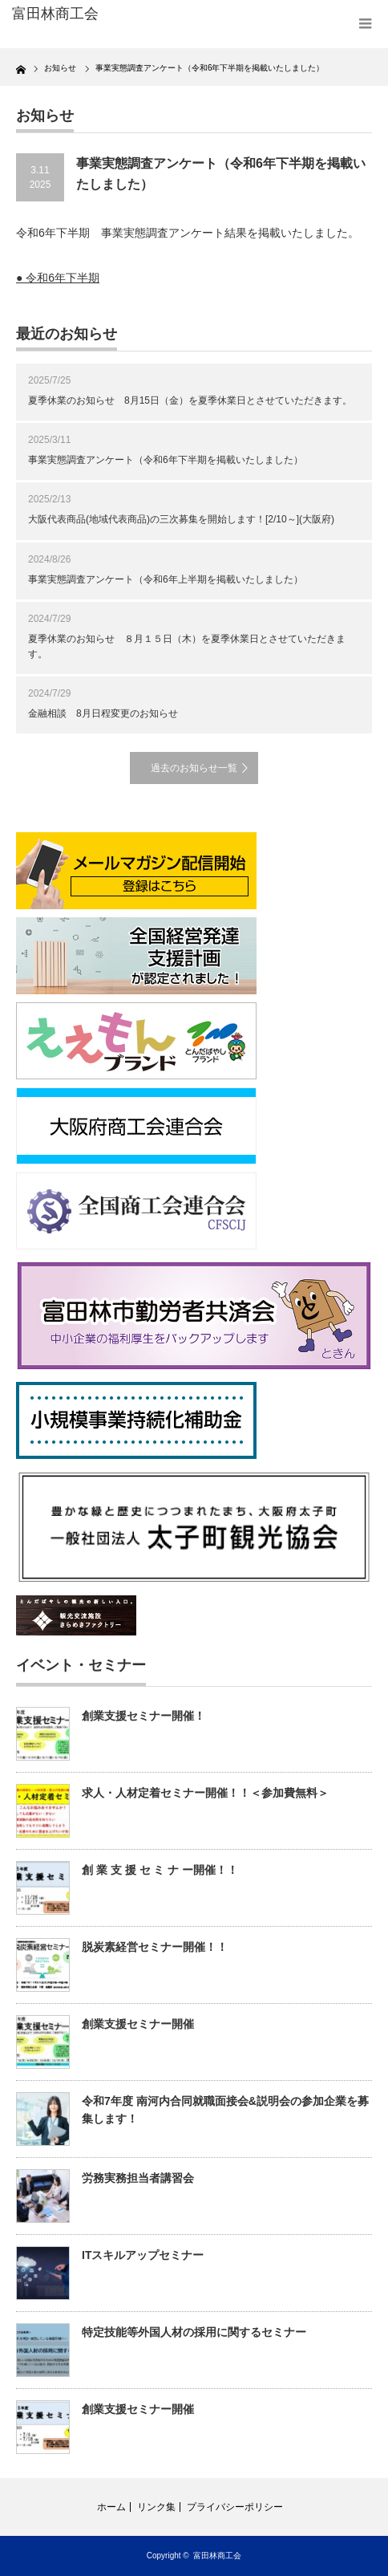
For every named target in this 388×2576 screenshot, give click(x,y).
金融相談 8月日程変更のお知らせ (103, 713)
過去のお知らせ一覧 (194, 768)
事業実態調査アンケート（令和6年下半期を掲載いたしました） (165, 459)
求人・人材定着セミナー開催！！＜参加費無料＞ (205, 1792)
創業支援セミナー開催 (138, 2023)
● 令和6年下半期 (57, 277)
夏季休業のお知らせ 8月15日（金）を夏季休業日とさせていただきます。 (190, 400)
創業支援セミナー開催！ (143, 1715)
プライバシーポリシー (235, 2507)
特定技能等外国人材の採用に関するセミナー (194, 2332)
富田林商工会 (217, 2555)
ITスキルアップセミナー (143, 2255)
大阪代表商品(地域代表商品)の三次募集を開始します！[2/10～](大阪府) (181, 519)
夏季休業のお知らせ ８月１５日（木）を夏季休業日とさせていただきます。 (187, 646)
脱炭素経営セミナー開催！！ (155, 1946)
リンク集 (156, 2507)
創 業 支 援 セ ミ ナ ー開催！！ (160, 1869)
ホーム (111, 2507)
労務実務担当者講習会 (138, 2178)
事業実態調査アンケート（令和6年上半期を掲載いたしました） (165, 579)
